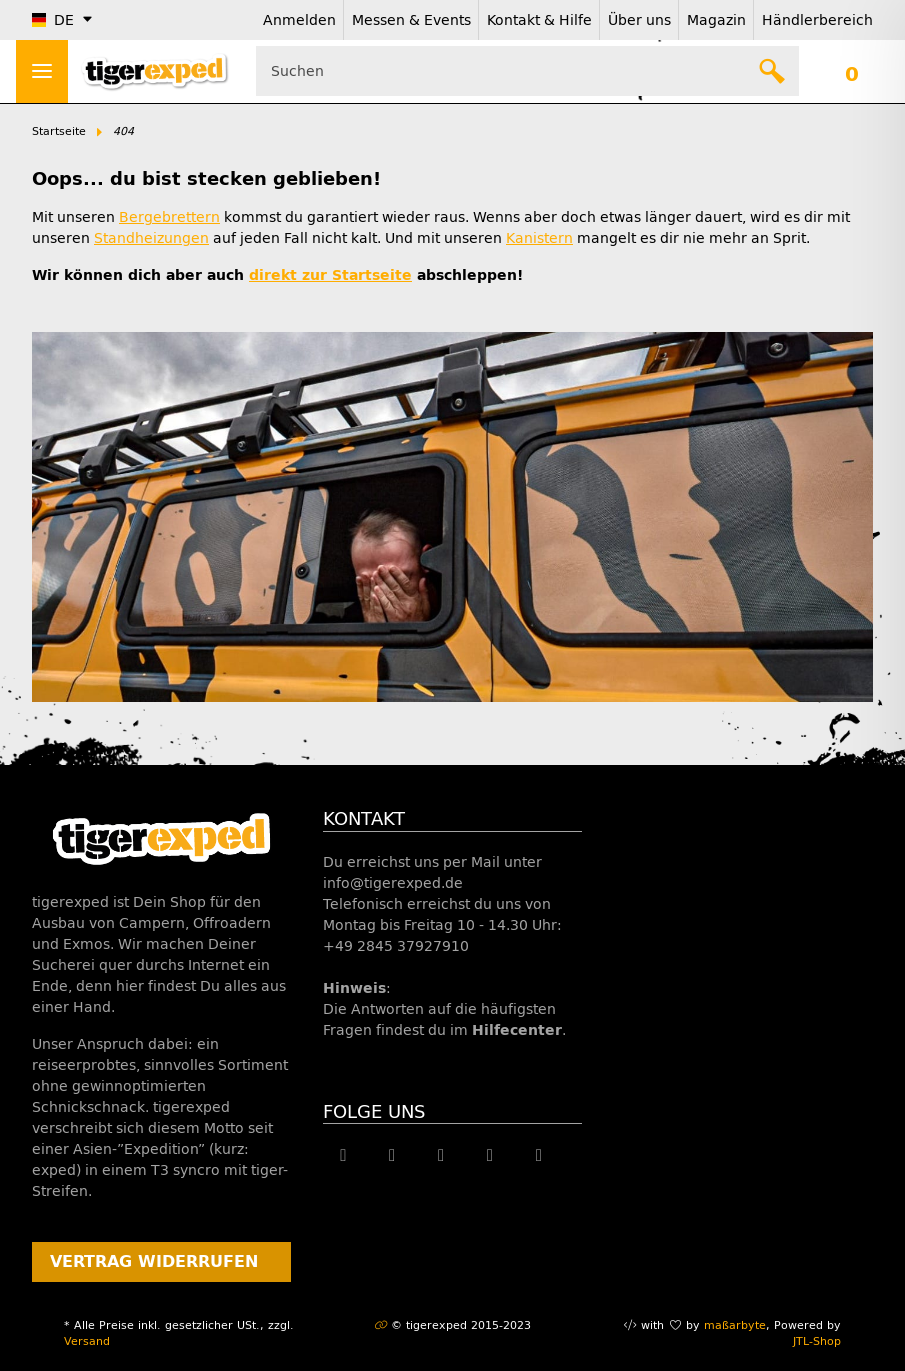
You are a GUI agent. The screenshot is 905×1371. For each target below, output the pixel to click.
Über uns (639, 20)
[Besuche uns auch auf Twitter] (392, 1155)
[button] (851, 71)
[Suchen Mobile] (527, 71)
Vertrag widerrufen (154, 1261)
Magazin (716, 20)
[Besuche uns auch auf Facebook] (343, 1155)
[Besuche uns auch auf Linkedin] (538, 1155)
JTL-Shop (817, 1341)
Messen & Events (411, 20)
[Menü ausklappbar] (42, 71)
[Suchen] (773, 71)
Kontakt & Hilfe (539, 20)
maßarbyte (735, 1325)
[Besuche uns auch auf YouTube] (441, 1155)
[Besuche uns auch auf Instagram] (490, 1155)
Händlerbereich (817, 20)
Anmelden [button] (299, 20)
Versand (87, 1341)
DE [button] (53, 20)
